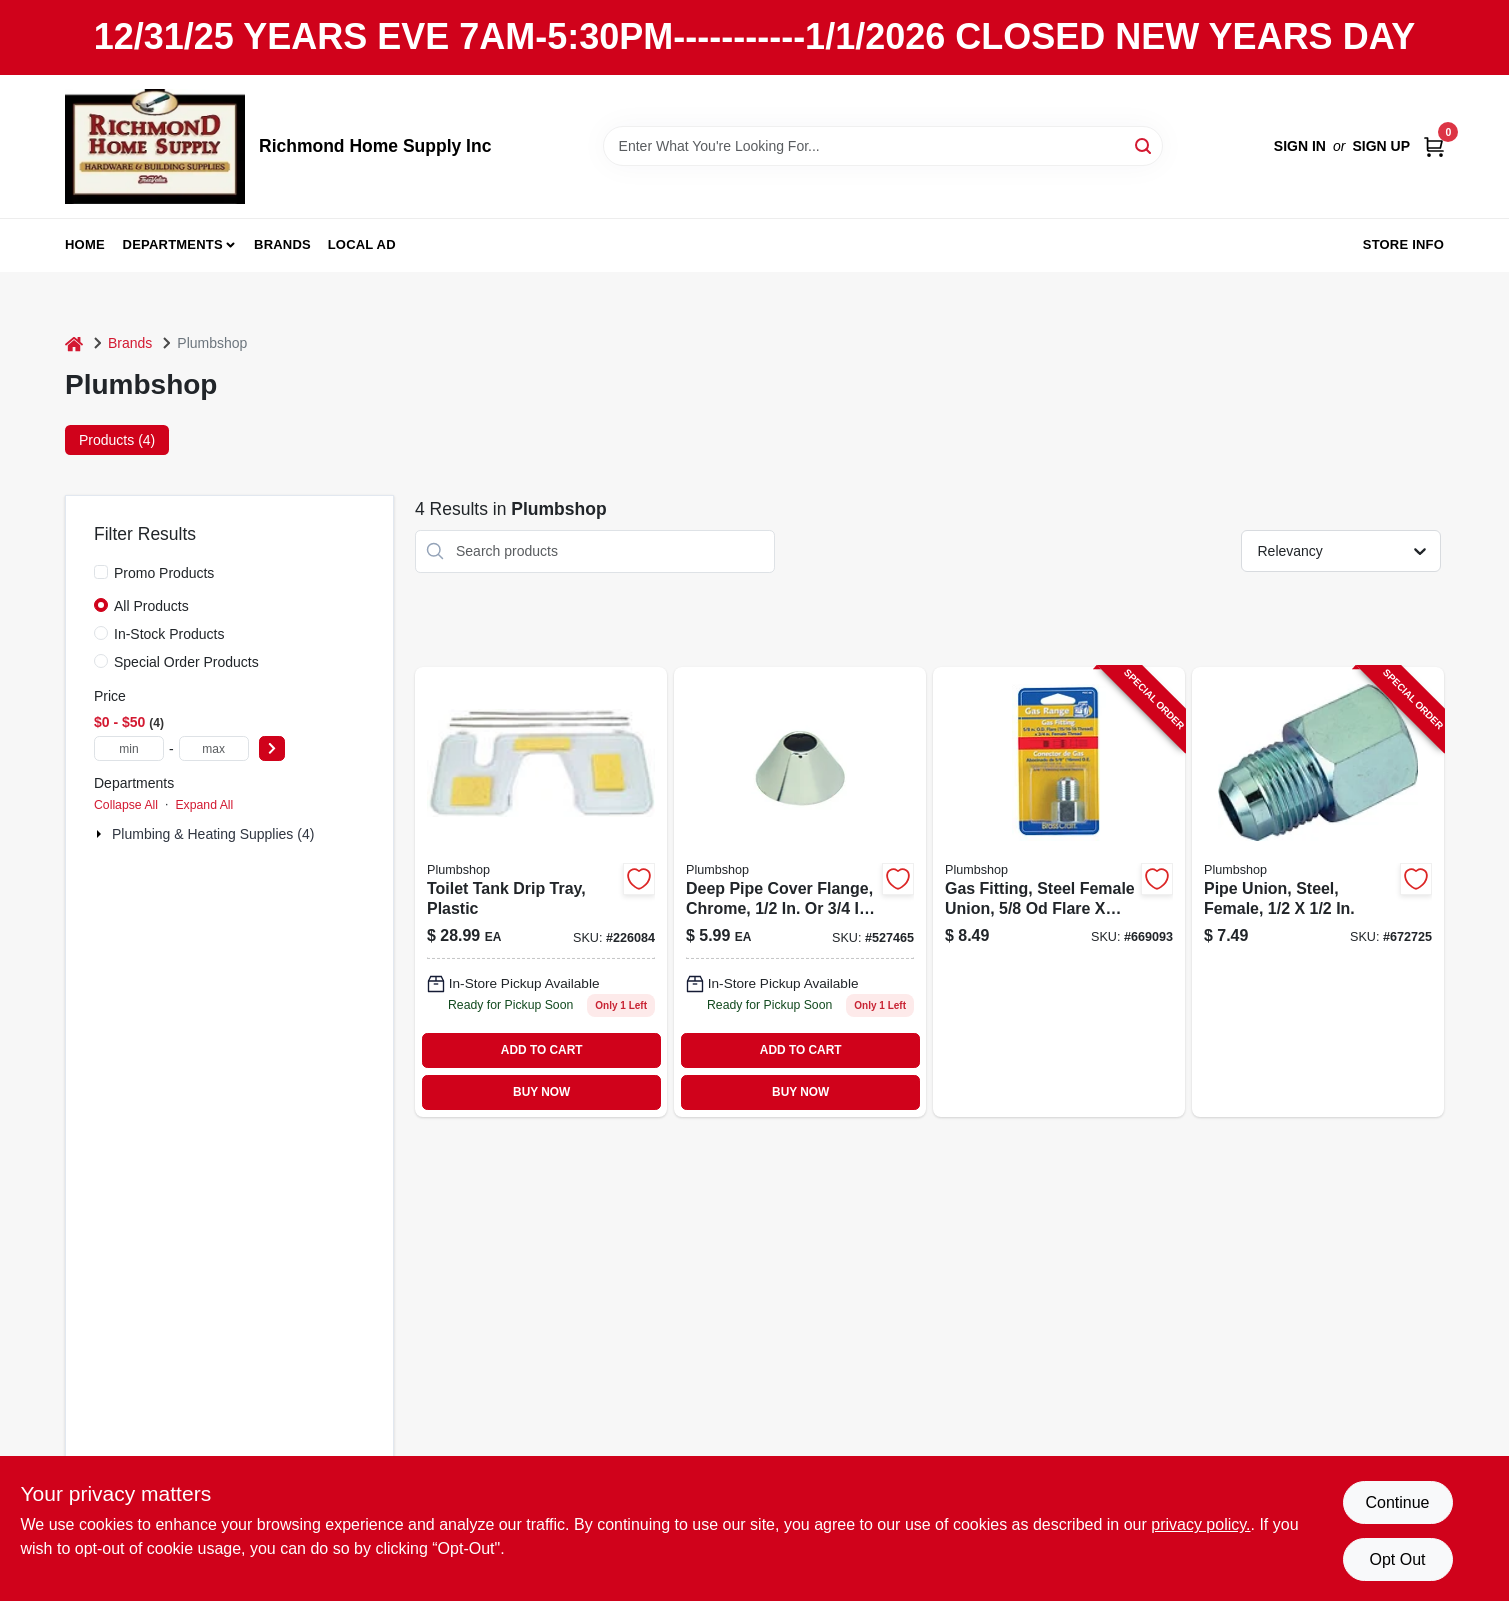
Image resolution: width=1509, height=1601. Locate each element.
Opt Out (1397, 1559)
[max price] (214, 748)
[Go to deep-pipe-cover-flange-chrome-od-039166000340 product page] (800, 892)
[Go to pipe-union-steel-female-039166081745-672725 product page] (1318, 892)
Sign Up (1381, 146)
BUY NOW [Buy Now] (541, 1092)
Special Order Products (186, 662)
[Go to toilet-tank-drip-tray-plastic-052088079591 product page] (541, 892)
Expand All (204, 805)
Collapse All (126, 805)
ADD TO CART (542, 1050)
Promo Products (164, 573)
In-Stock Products (169, 634)
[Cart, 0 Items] (1434, 146)
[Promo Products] (101, 572)
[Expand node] (101, 834)
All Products (151, 606)
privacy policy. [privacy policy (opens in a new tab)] (1200, 1524)
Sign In (1300, 146)
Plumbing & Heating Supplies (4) (213, 834)
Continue (1397, 1502)
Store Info (1403, 244)
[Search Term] (883, 146)
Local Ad (362, 244)
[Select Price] (272, 748)
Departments (173, 244)
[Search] (1144, 144)
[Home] (74, 343)
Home (85, 244)
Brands (282, 244)
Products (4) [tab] (117, 440)
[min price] (129, 748)
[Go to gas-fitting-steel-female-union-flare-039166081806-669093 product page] (1059, 892)
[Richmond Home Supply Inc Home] (155, 146)
